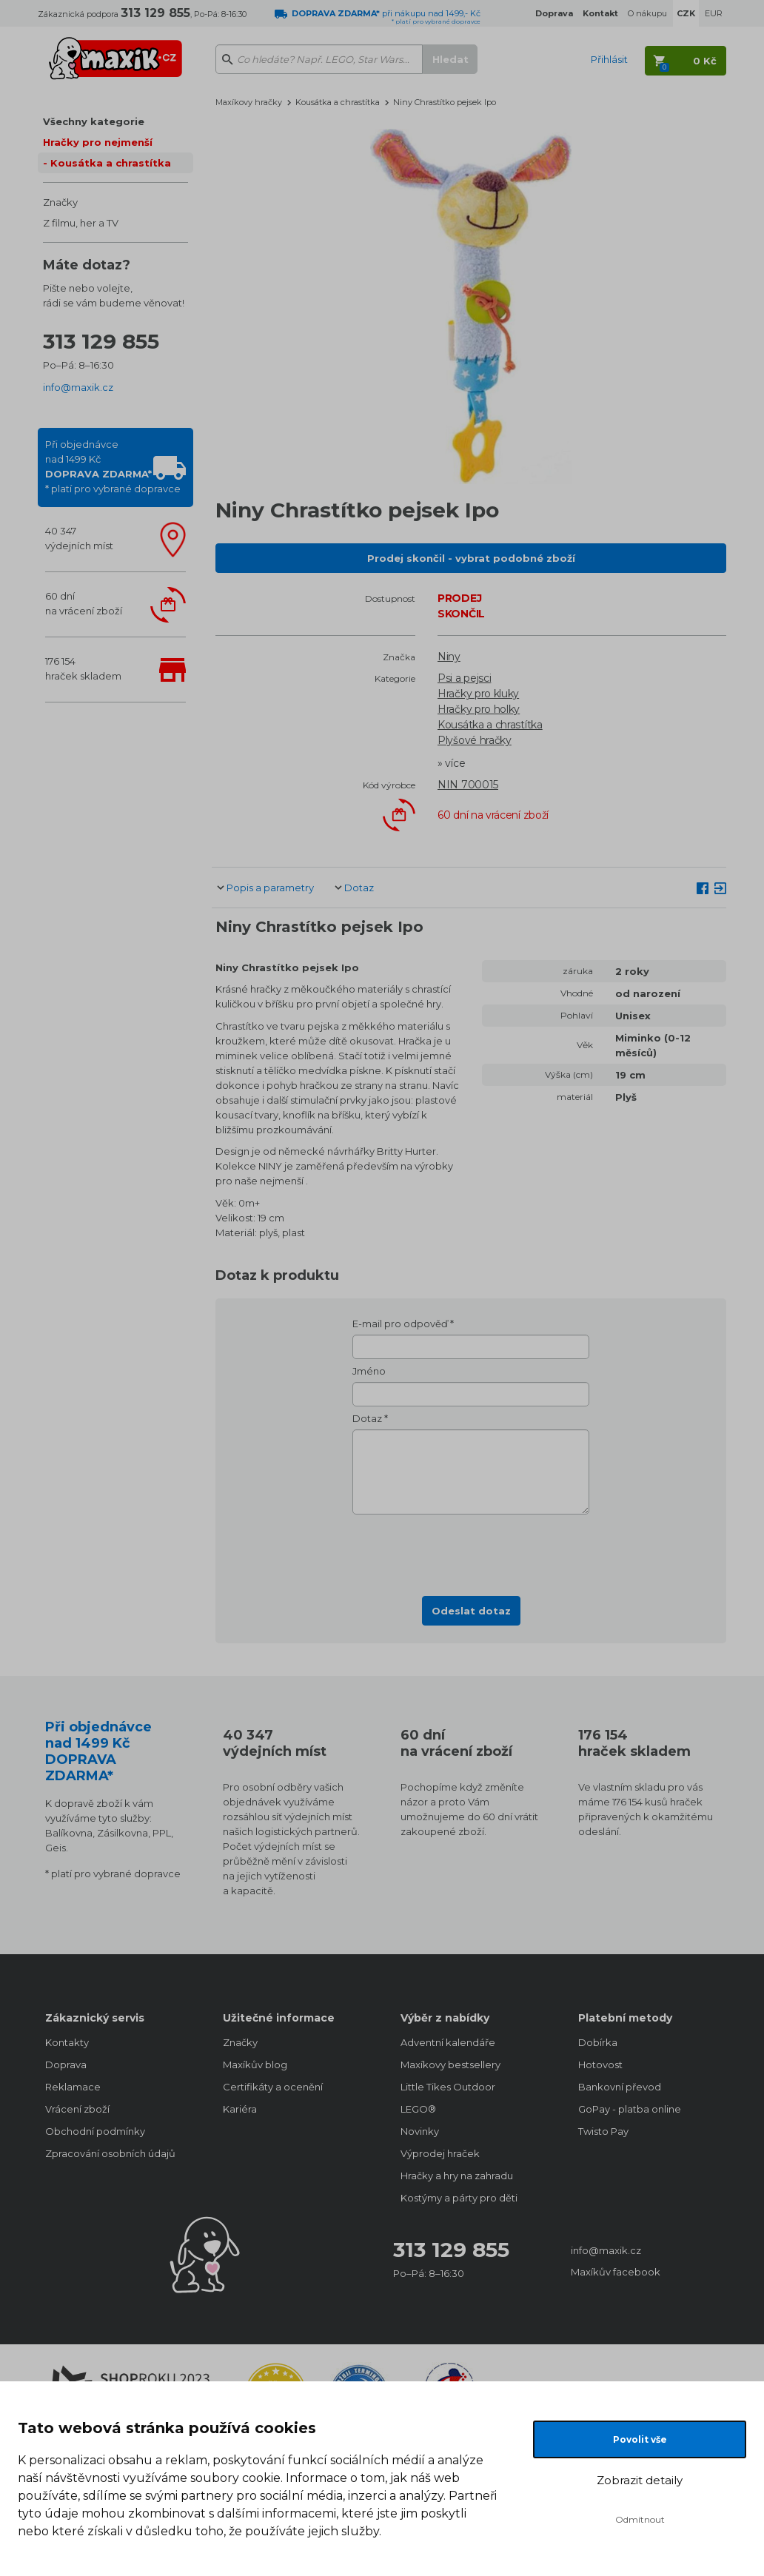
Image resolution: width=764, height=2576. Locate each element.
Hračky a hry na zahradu (457, 2175)
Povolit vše (640, 2439)
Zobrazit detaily (640, 2480)
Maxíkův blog (255, 2064)
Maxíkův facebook (615, 2272)
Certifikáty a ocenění (273, 2087)
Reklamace (73, 2087)
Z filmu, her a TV (80, 223)
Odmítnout (640, 2519)
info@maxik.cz (78, 387)
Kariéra (240, 2109)
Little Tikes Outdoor (448, 2087)
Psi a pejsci (464, 678)
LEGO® (418, 2109)
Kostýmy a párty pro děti (459, 2198)
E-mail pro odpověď (400, 1323)
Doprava (66, 2064)
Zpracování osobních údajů (110, 2153)
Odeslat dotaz (471, 1611)
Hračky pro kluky (478, 693)
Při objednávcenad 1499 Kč (113, 466)
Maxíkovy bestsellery (450, 2064)
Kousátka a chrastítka (110, 163)
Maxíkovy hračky (248, 102)
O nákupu (647, 13)
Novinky (420, 2131)
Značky (60, 202)
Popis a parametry (270, 887)
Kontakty (67, 2042)
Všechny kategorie (93, 121)
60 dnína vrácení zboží (83, 603)
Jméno (369, 1371)
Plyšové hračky (475, 740)
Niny (449, 656)
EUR (714, 13)
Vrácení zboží (77, 2109)
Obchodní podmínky (95, 2131)
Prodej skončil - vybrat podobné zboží (471, 558)
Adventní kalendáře (448, 2042)
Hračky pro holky (479, 709)
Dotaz (359, 887)
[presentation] (470, 1551)
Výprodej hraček (440, 2153)
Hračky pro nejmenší (98, 142)
